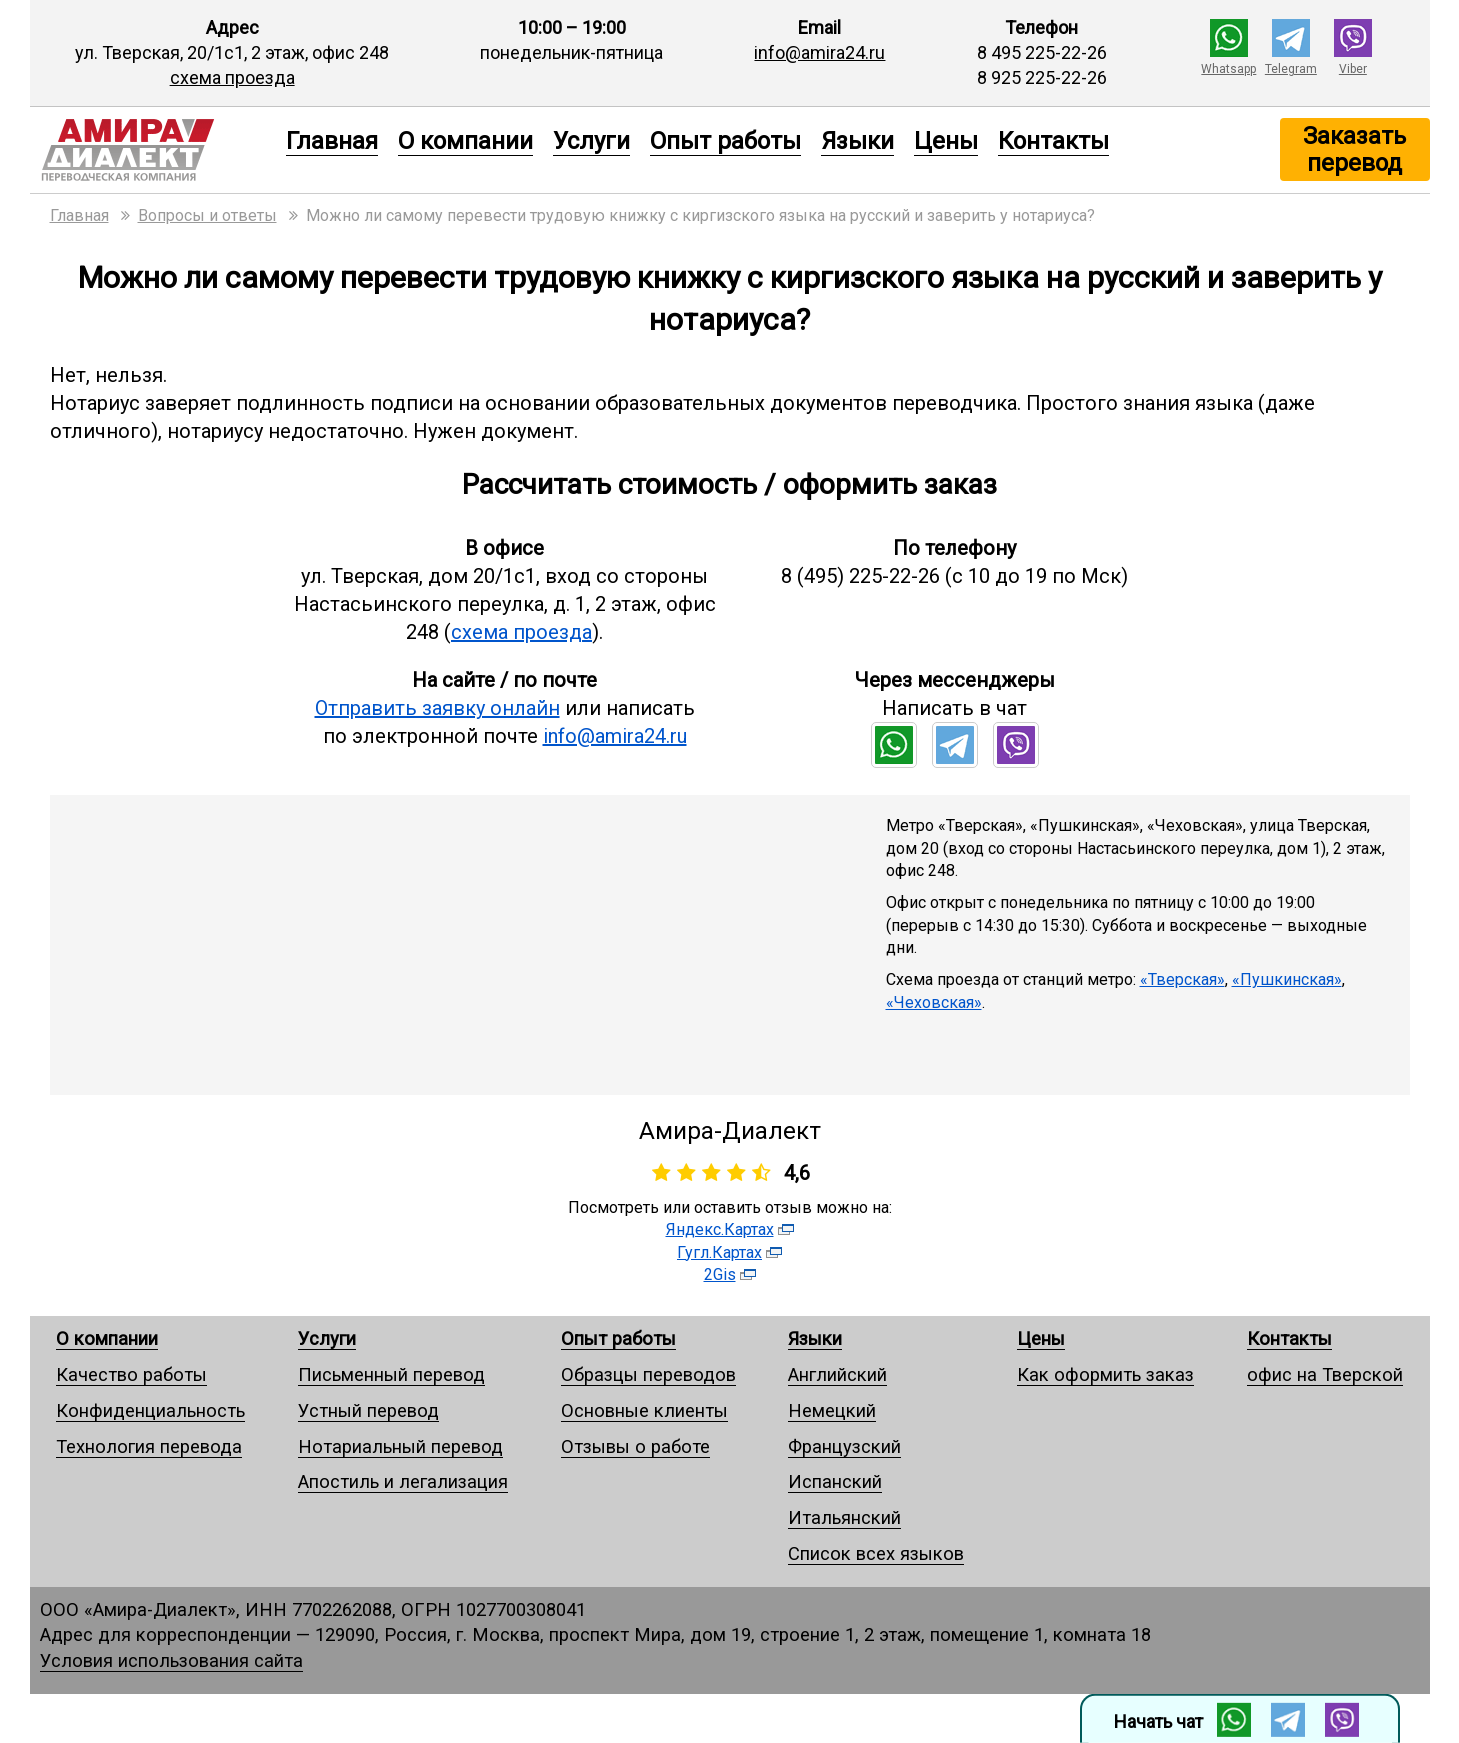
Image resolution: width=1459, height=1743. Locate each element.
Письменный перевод (391, 1374)
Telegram (1291, 69)
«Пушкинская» (1287, 979)
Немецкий (832, 1410)
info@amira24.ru (819, 52)
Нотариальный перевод (400, 1446)
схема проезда (232, 77)
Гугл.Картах (719, 1252)
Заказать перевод (1354, 149)
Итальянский (844, 1517)
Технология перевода (149, 1446)
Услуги (591, 141)
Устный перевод (368, 1410)
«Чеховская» (934, 1002)
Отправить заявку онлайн (437, 708)
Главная (332, 141)
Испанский (835, 1481)
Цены (946, 141)
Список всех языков (876, 1553)
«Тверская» (1182, 979)
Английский (837, 1374)
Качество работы (131, 1374)
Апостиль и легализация (403, 1481)
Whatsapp (1228, 69)
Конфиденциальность (150, 1410)
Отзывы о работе (635, 1446)
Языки (857, 141)
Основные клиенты (644, 1410)
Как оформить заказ (1105, 1374)
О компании (465, 141)
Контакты (1053, 141)
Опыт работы (725, 141)
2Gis (720, 1274)
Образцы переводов (648, 1374)
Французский (844, 1446)
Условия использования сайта (171, 1660)
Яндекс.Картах (720, 1229)
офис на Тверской (1325, 1374)
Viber (1353, 69)
